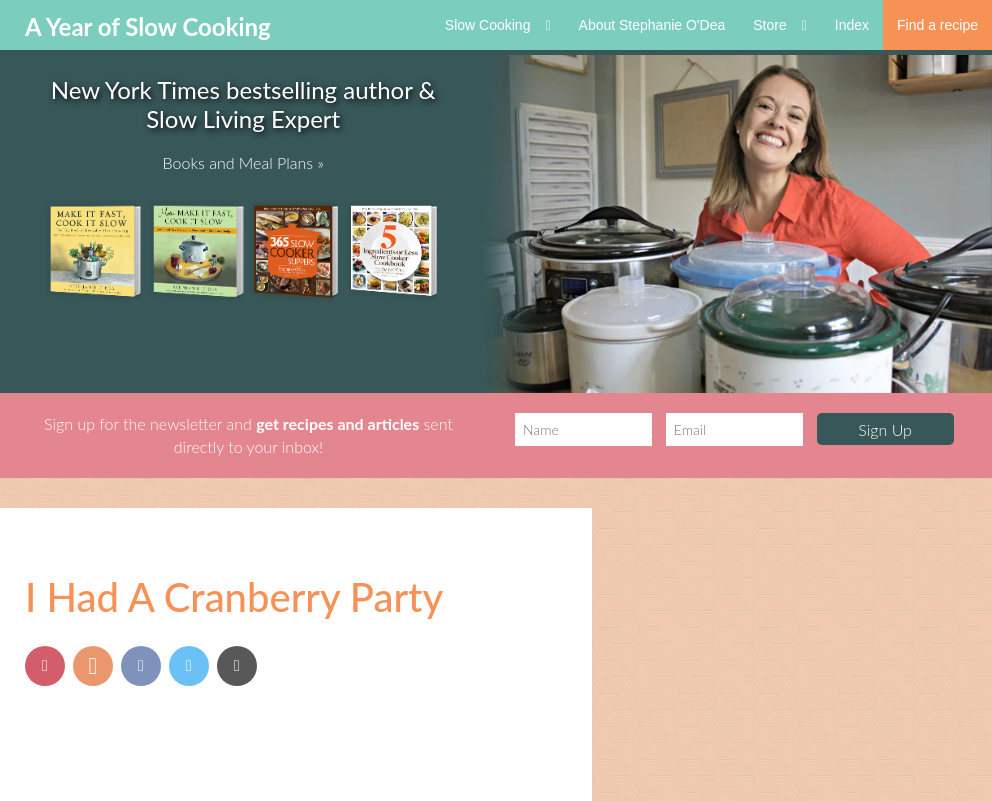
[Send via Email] (237, 666)
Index (852, 25)
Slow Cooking (498, 25)
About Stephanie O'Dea (652, 25)
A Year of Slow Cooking (148, 26)
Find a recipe (937, 25)
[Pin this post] (45, 666)
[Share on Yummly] (93, 666)
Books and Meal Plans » (243, 162)
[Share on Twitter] (189, 666)
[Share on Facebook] (141, 666)
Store (780, 25)
